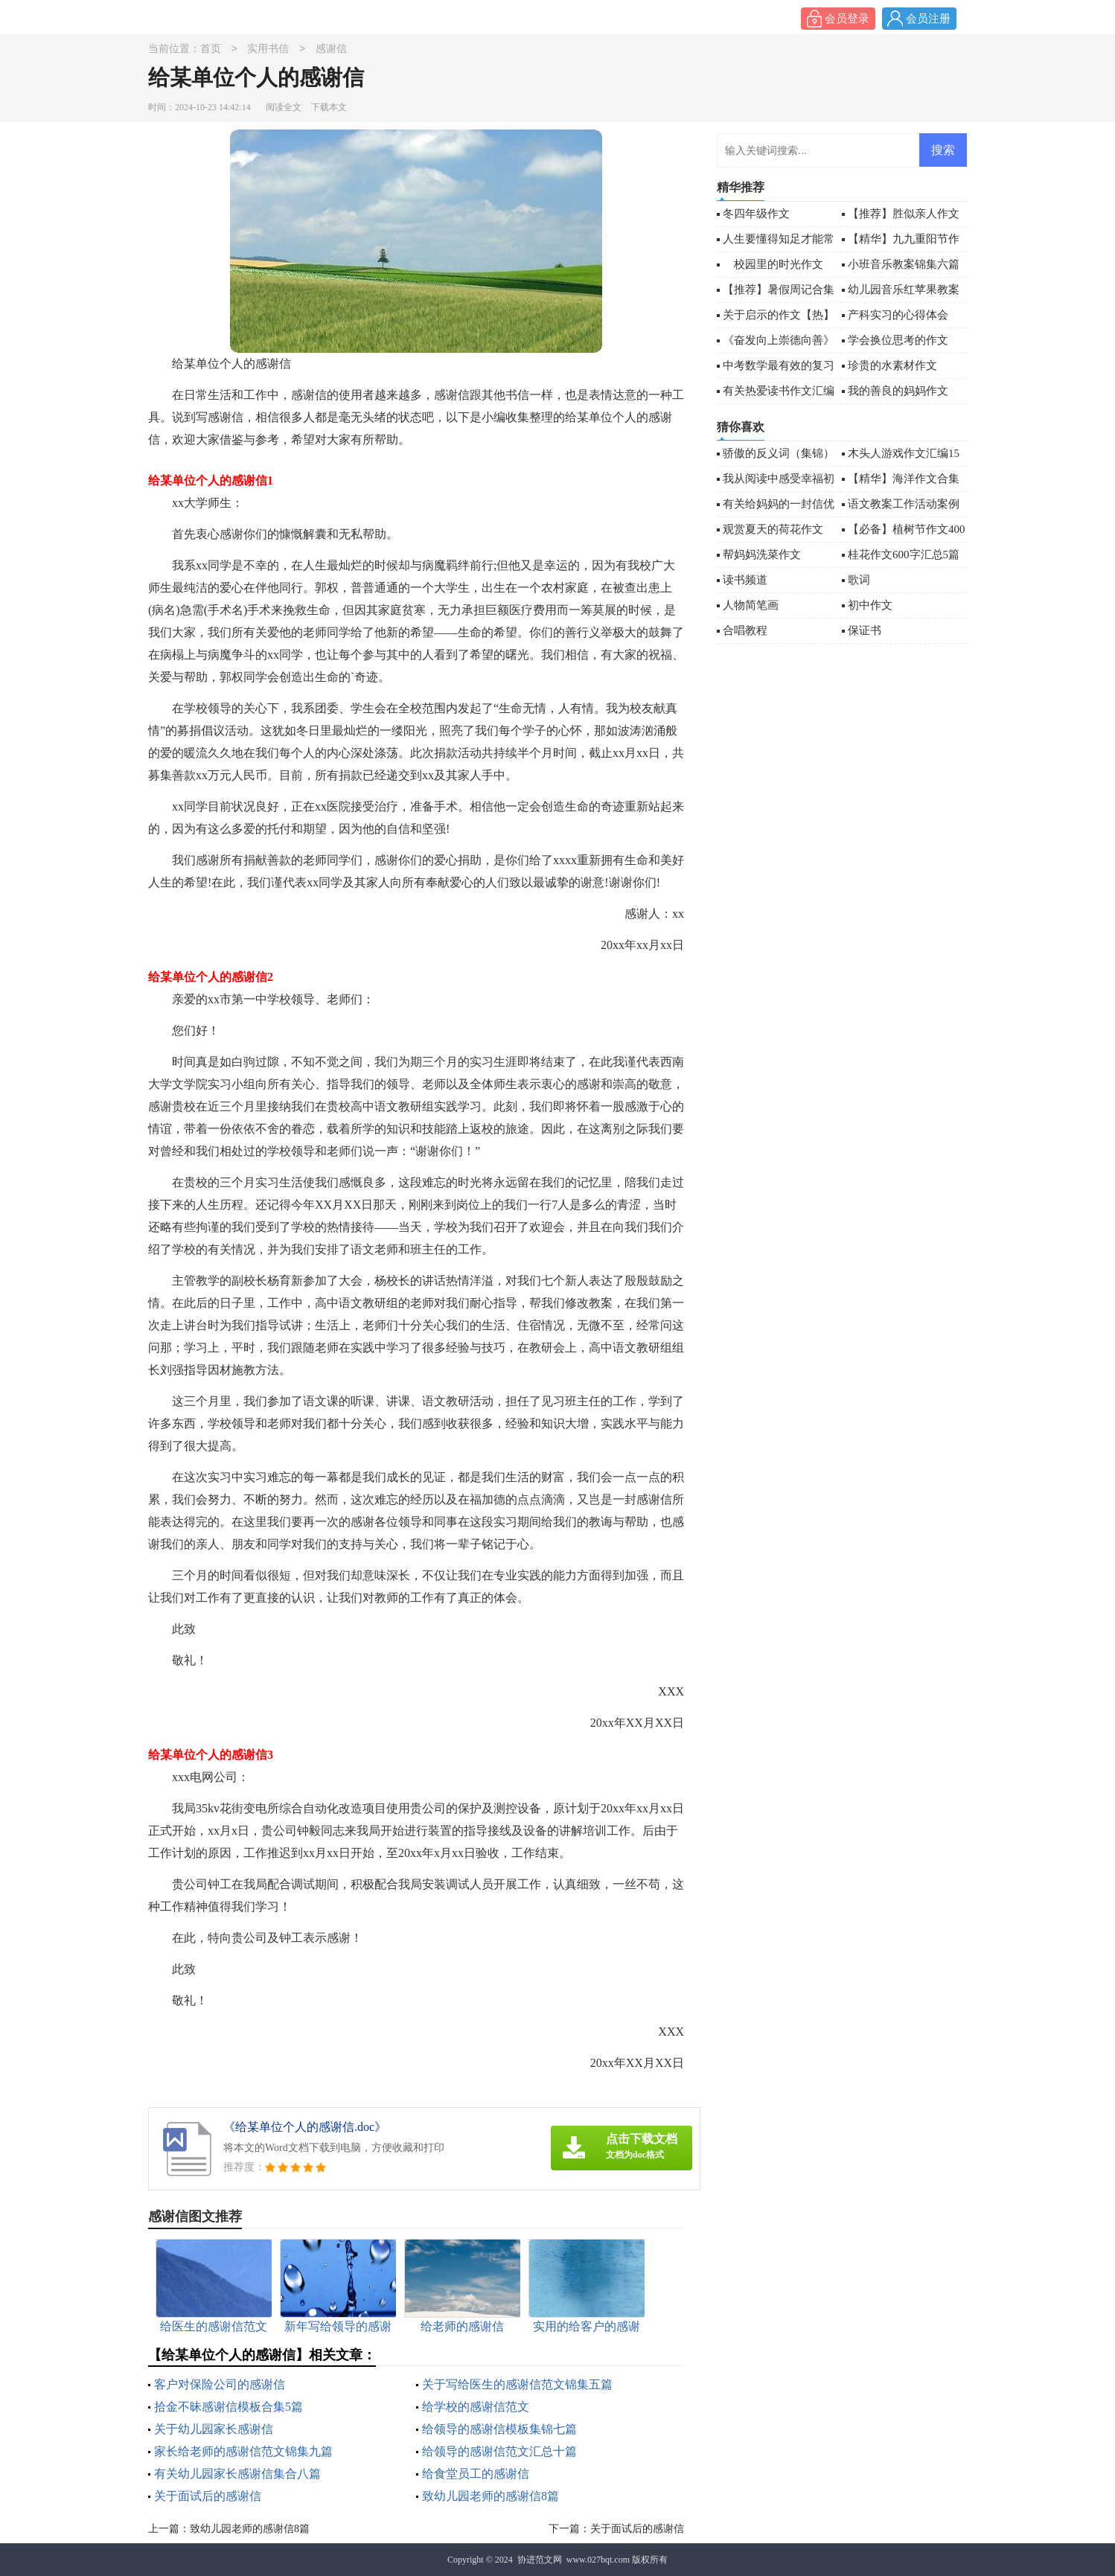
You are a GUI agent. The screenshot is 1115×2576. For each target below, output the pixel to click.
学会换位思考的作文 (898, 340)
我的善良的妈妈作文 (898, 391)
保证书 (864, 630)
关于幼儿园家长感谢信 (213, 2429)
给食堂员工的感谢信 (475, 2473)
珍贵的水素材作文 (892, 365)
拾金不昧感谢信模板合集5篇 (228, 2406)
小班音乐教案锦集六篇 (903, 264)
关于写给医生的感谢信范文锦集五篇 (517, 2384)
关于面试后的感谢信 (207, 2496)
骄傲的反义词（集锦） (778, 453)
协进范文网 (539, 2559)
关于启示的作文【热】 (778, 315)
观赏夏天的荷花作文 (773, 529)
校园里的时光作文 (773, 264)
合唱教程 (745, 630)
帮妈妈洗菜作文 (762, 554)
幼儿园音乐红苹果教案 (903, 289)
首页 (210, 49)
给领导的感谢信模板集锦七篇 (499, 2429)
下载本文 (329, 107)
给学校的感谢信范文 (475, 2406)
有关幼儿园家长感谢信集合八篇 (237, 2473)
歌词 (859, 580)
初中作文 (870, 605)
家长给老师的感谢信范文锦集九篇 (243, 2451)
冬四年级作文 (756, 214)
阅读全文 (283, 107)
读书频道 (745, 580)
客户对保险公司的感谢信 (219, 2384)
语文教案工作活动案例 (903, 504)
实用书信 (268, 49)
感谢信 (331, 49)
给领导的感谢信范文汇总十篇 (499, 2451)
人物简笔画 (751, 605)
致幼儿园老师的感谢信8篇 (490, 2496)
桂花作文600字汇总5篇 (903, 554)
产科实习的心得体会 (898, 315)
